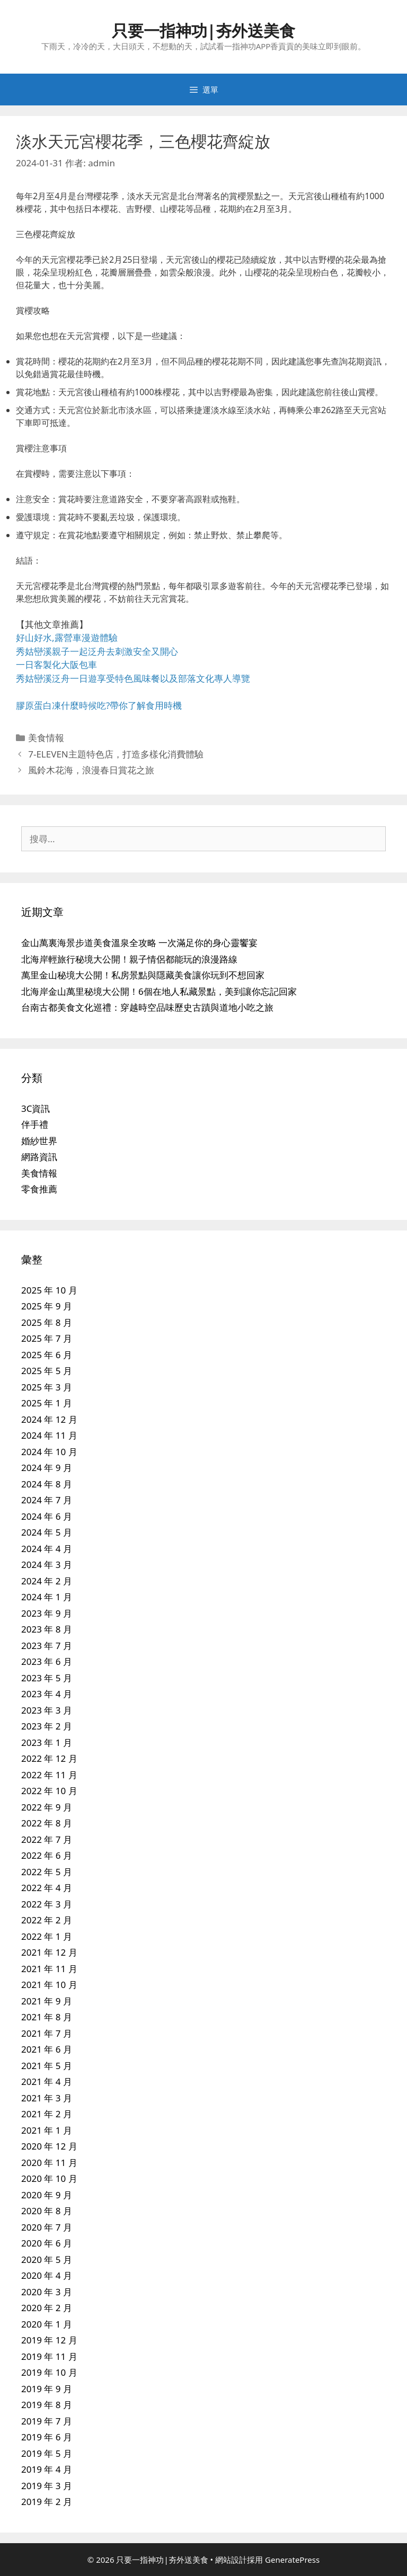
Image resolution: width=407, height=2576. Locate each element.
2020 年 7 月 (46, 2227)
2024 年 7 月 (46, 1500)
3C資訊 (35, 1108)
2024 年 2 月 (46, 1581)
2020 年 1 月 (46, 2324)
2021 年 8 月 (46, 2017)
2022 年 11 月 (49, 1775)
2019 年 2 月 (46, 2501)
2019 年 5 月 (46, 2453)
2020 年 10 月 (49, 2178)
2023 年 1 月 (46, 1742)
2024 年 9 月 (46, 1467)
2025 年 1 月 (46, 1403)
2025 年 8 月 (46, 1322)
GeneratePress (292, 2559)
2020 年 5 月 (46, 2259)
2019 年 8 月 (46, 2405)
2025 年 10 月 (49, 1290)
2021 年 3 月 (46, 2098)
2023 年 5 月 (46, 1678)
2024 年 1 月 (46, 1597)
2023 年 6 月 (46, 1661)
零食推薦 (39, 1189)
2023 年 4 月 (46, 1694)
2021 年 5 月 (46, 2066)
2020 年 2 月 (46, 2308)
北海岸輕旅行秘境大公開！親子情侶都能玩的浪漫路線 (129, 959)
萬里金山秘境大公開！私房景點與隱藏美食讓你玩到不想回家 (142, 975)
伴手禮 (34, 1124)
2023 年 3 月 (46, 1710)
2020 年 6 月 (46, 2243)
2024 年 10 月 (49, 1452)
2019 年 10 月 (49, 2372)
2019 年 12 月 (49, 2340)
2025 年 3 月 (46, 1387)
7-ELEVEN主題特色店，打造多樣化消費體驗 (116, 754)
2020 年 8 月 (46, 2211)
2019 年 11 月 (49, 2356)
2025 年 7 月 (46, 1338)
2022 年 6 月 (46, 1855)
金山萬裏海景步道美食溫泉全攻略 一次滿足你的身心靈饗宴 (139, 943)
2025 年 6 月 (46, 1355)
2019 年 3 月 (46, 2486)
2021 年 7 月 (46, 2033)
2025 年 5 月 (46, 1371)
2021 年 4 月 (46, 2081)
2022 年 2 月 (46, 1920)
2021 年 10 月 (49, 1984)
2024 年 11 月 (49, 1435)
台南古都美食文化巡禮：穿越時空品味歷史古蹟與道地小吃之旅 (147, 1007)
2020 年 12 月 (49, 2146)
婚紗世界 (39, 1141)
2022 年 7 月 (46, 1839)
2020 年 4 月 (46, 2275)
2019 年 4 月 (46, 2469)
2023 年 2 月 (46, 1726)
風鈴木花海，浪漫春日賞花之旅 (91, 770)
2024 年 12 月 (49, 1419)
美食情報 (46, 738)
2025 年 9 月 (46, 1306)
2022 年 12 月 (49, 1758)
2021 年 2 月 (46, 2114)
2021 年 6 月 (46, 2049)
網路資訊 (39, 1157)
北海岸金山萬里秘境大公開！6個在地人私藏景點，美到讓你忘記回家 (159, 991)
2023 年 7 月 (46, 1645)
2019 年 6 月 (46, 2437)
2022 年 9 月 (46, 1807)
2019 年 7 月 (46, 2421)
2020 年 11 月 (49, 2162)
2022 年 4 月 (46, 1888)
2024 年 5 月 (46, 1532)
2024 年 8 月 (46, 1484)
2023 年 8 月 (46, 1629)
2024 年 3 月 (46, 1564)
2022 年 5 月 (46, 1872)
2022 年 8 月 (46, 1823)
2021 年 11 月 (49, 1969)
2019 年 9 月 (46, 2389)
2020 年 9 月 (46, 2195)
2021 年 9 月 (46, 2001)
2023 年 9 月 (46, 1613)
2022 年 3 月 (46, 1904)
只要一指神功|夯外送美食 (204, 30)
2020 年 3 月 (46, 2292)
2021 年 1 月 (46, 2130)
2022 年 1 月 (46, 1936)
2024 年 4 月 (46, 1549)
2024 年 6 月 (46, 1516)
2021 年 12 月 (49, 1952)
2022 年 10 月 (49, 1791)
